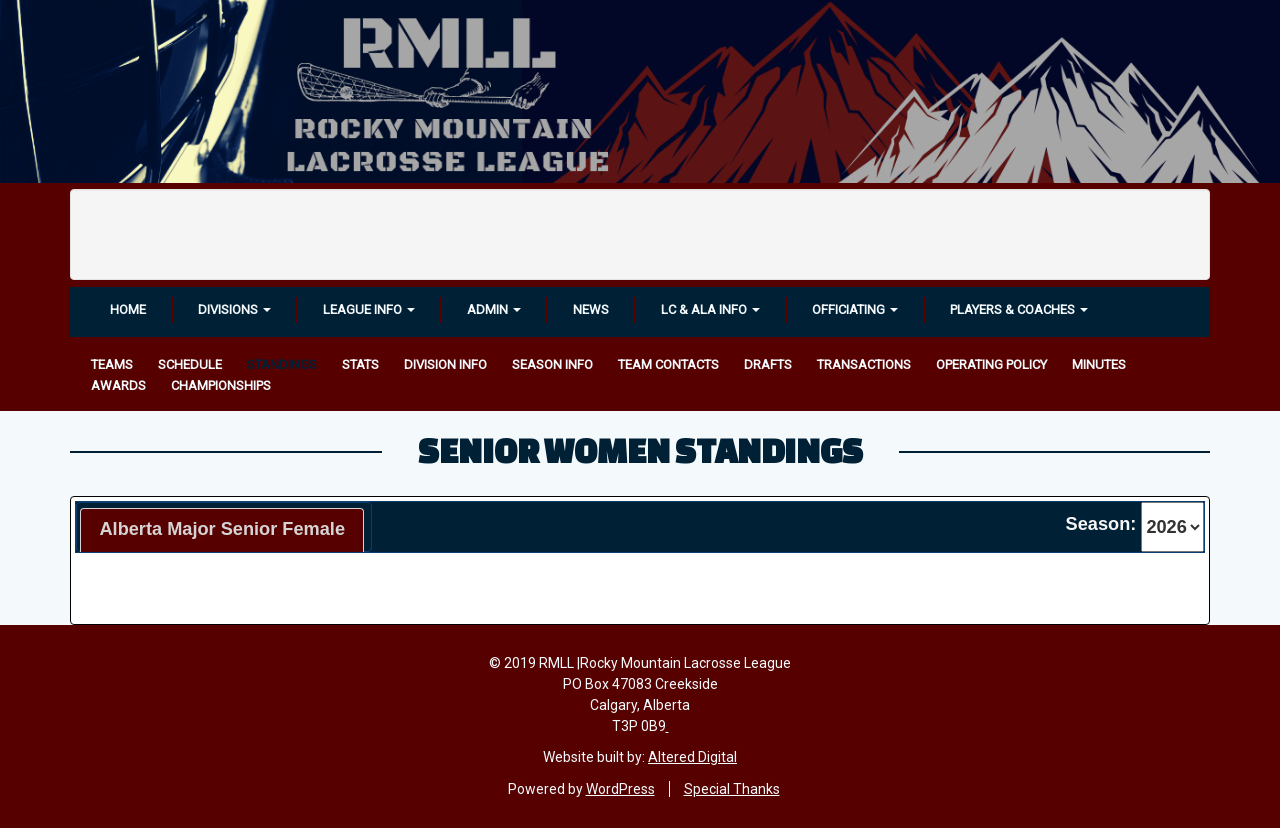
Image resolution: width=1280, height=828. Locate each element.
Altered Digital (692, 757)
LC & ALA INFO (710, 309)
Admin (494, 309)
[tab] (222, 530)
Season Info (552, 364)
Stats (360, 364)
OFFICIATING (855, 309)
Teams (112, 364)
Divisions (234, 309)
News (591, 309)
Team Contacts (668, 364)
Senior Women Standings (640, 450)
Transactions (864, 364)
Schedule (190, 364)
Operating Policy (991, 364)
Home (128, 309)
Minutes (1099, 364)
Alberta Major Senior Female (222, 529)
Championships (221, 385)
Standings (282, 364)
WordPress (620, 789)
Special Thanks (732, 789)
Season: (1101, 524)
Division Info (445, 364)
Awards (118, 385)
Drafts (768, 364)
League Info (369, 309)
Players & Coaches (1019, 309)
